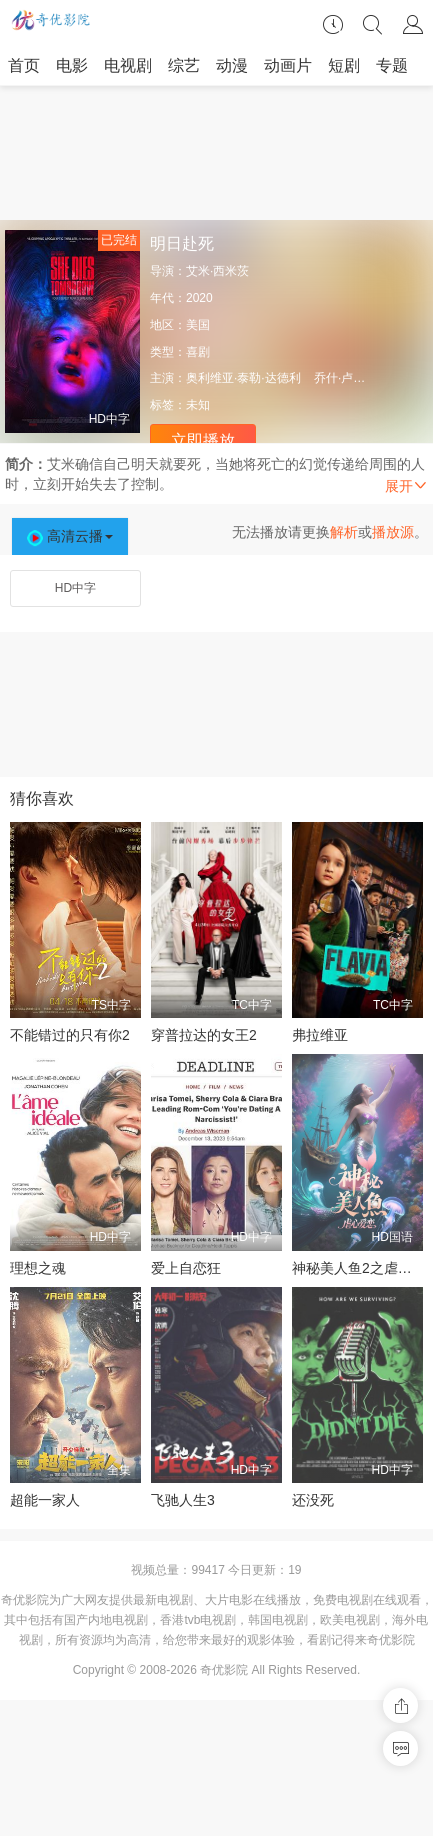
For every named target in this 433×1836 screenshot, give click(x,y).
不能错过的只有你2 (70, 1035)
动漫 (232, 65)
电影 (72, 65)
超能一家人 (45, 1500)
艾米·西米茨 (217, 271)
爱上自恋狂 (186, 1268)
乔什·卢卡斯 (345, 378)
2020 (199, 298)
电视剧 (128, 65)
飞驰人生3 (183, 1500)
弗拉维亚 (320, 1035)
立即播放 (203, 440)
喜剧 (198, 352)
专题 (392, 65)
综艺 (184, 65)
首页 (24, 65)
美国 (198, 325)
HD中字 (75, 588)
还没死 (313, 1500)
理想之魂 (38, 1268)
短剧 (344, 65)
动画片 (288, 65)
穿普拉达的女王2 (204, 1035)
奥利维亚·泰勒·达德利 (243, 378)
